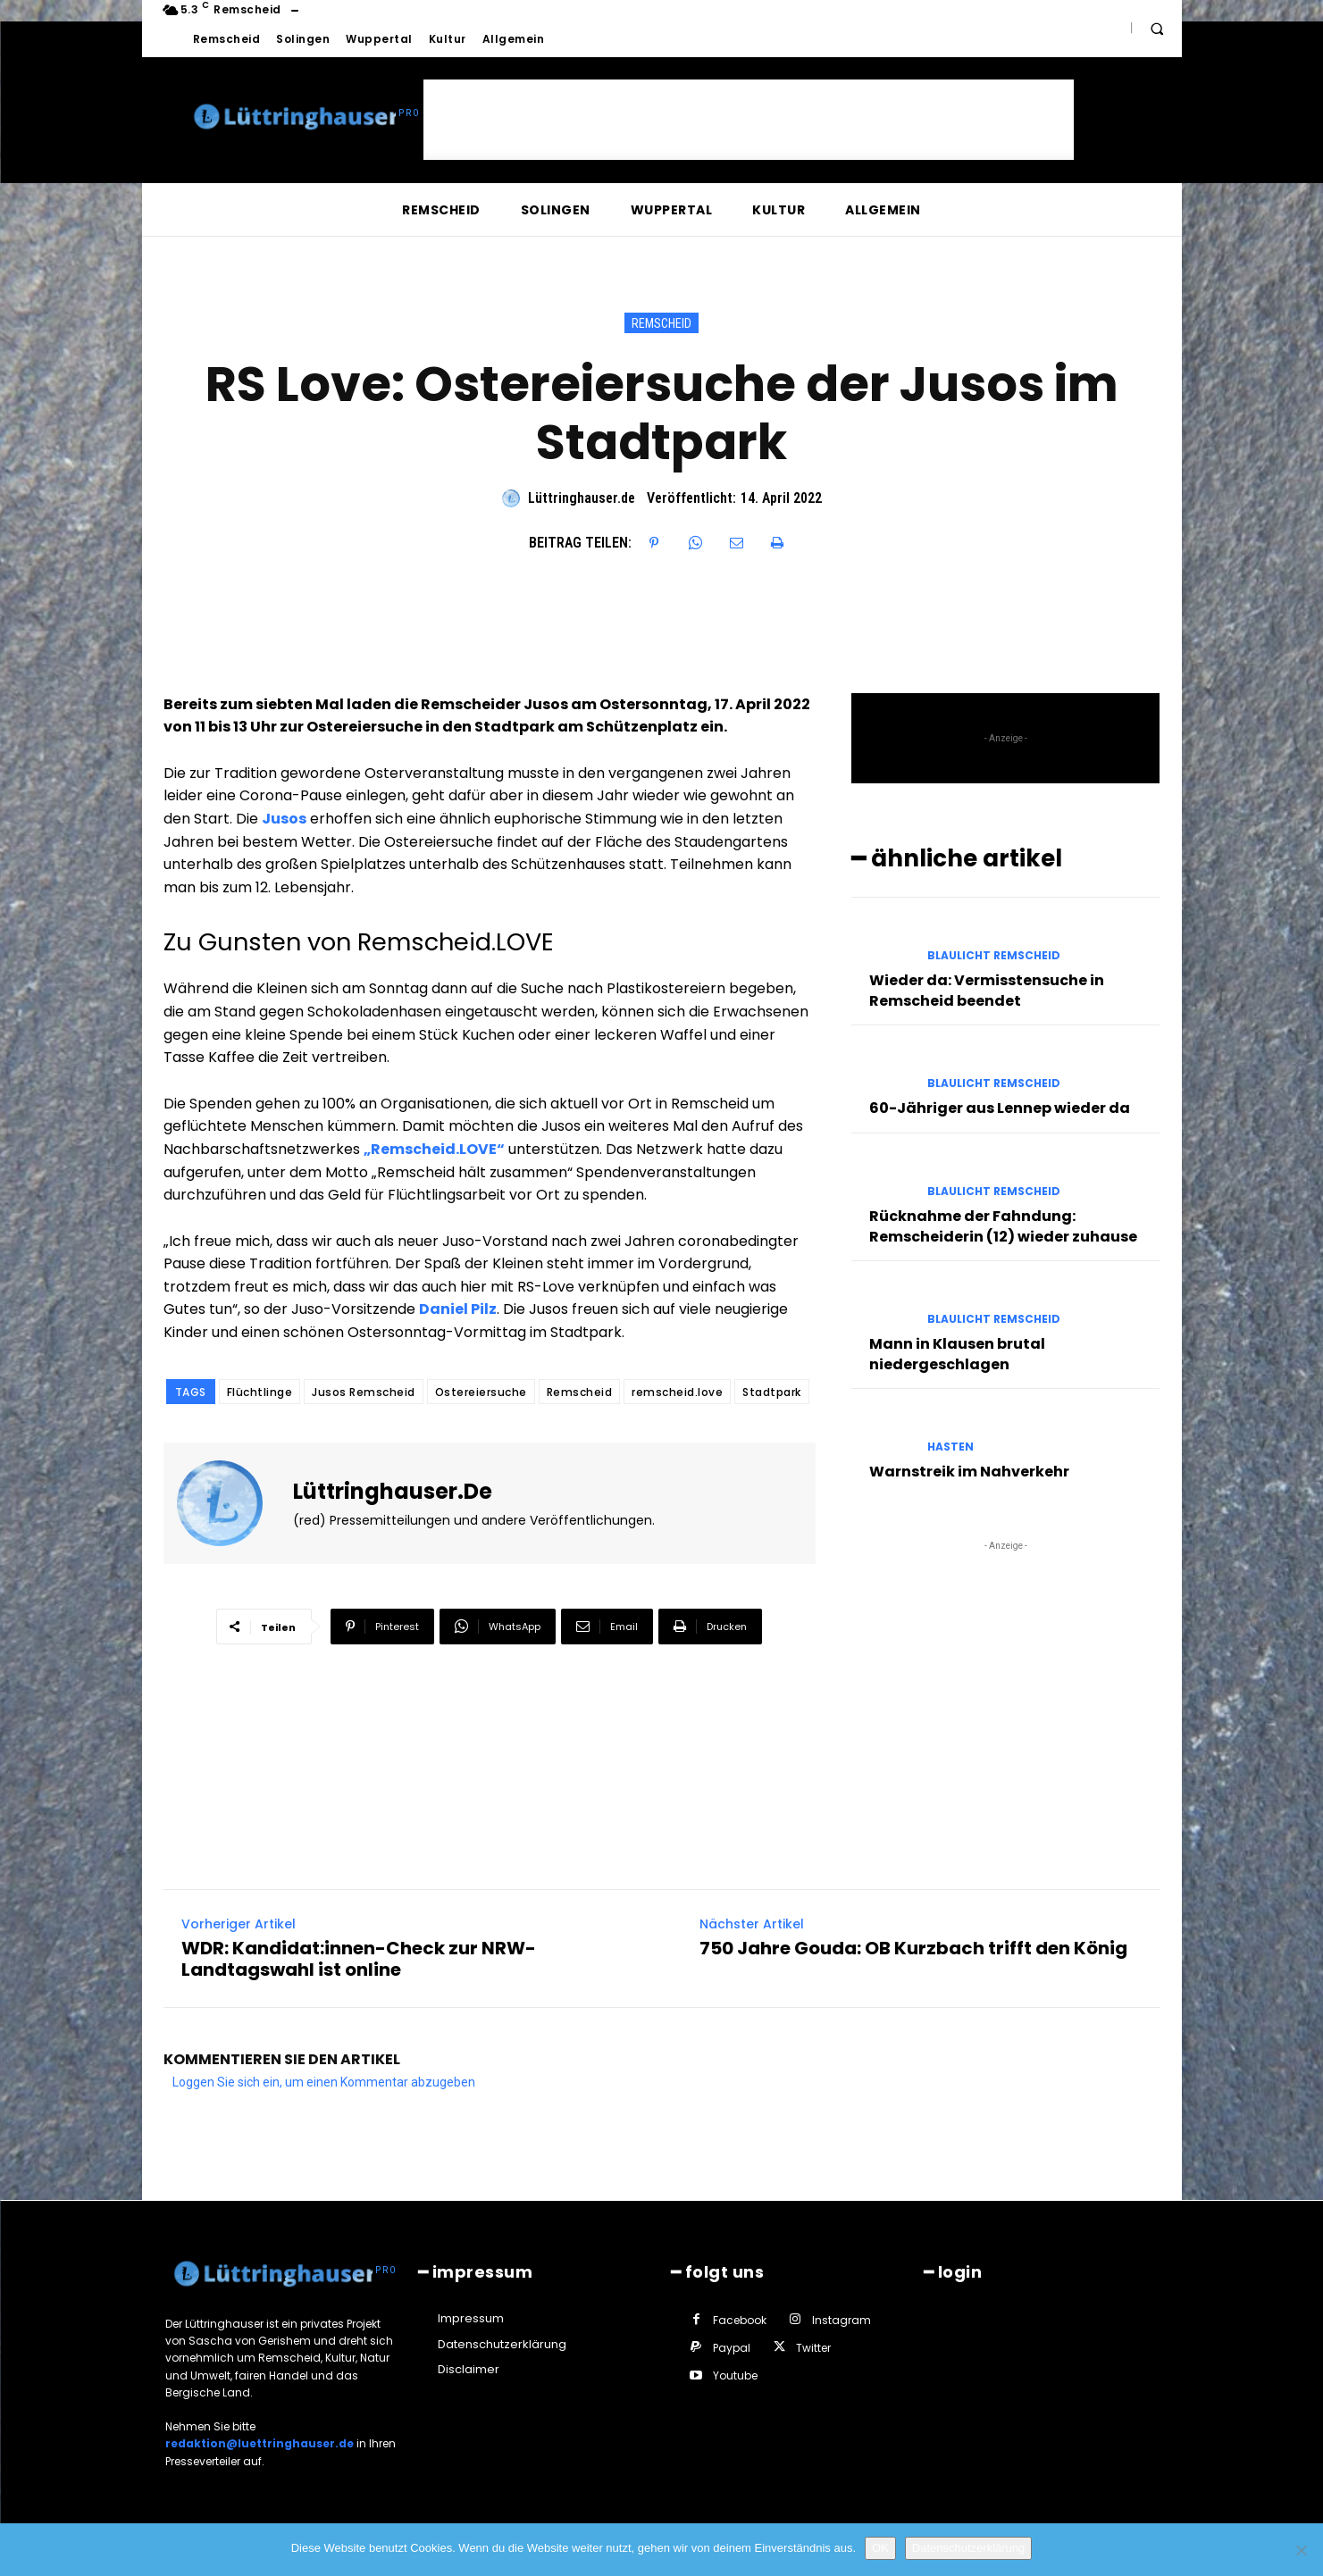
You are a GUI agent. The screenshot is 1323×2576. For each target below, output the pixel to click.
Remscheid (661, 323)
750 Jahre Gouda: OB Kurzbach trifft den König (913, 1948)
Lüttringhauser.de (581, 497)
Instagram (841, 2320)
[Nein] (1301, 2550)
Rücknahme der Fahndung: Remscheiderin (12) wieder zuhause (1003, 1226)
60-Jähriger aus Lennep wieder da (999, 1108)
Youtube (735, 2375)
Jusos (284, 818)
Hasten (950, 1447)
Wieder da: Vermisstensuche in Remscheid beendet (986, 990)
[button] (1157, 28)
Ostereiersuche (481, 1392)
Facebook (739, 2320)
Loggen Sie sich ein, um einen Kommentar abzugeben (323, 2082)
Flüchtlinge (260, 1392)
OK (880, 2548)
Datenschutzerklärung (968, 2548)
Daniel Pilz (458, 1309)
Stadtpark (771, 1392)
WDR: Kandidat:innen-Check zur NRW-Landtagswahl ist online (358, 1958)
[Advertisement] (748, 119)
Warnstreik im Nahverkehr (969, 1471)
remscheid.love (677, 1392)
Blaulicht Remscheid (993, 955)
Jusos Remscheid (363, 1392)
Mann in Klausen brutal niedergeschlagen (957, 1354)
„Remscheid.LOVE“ (434, 1149)
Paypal (731, 2347)
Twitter (813, 2347)
